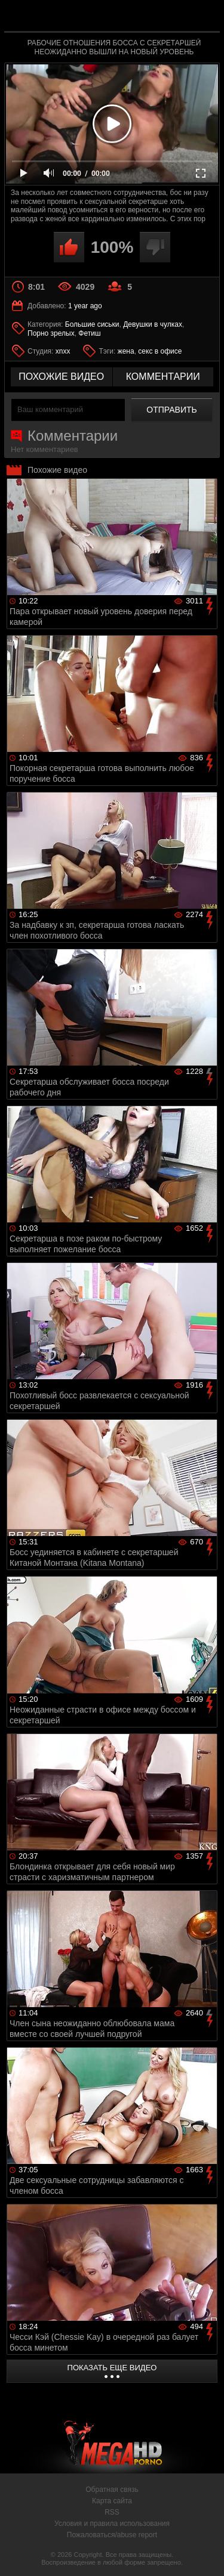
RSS (112, 2512)
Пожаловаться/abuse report (112, 2535)
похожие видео (61, 376)
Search (205, 16)
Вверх (206, 2554)
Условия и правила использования (112, 2523)
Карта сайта (112, 2501)
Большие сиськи (92, 324)
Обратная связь (111, 2489)
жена (126, 351)
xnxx (63, 351)
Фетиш (89, 333)
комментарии (163, 376)
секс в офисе (160, 351)
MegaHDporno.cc (145, 20)
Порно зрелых (51, 333)
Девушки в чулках (152, 324)
